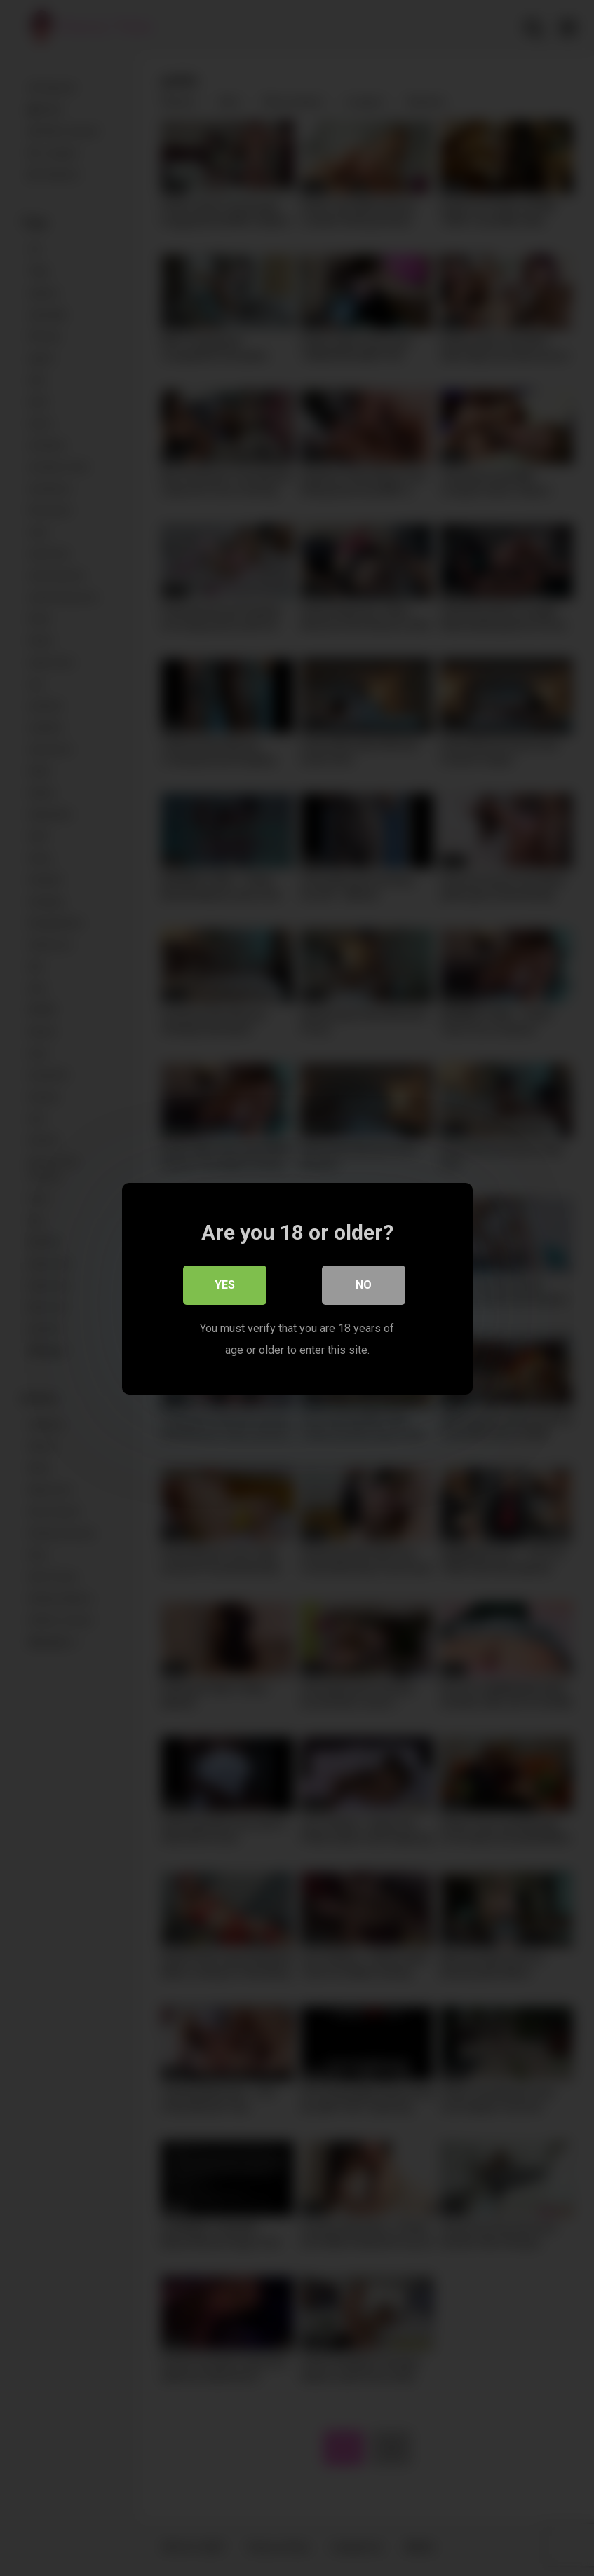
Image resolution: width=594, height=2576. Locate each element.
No (364, 1284)
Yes (225, 1284)
